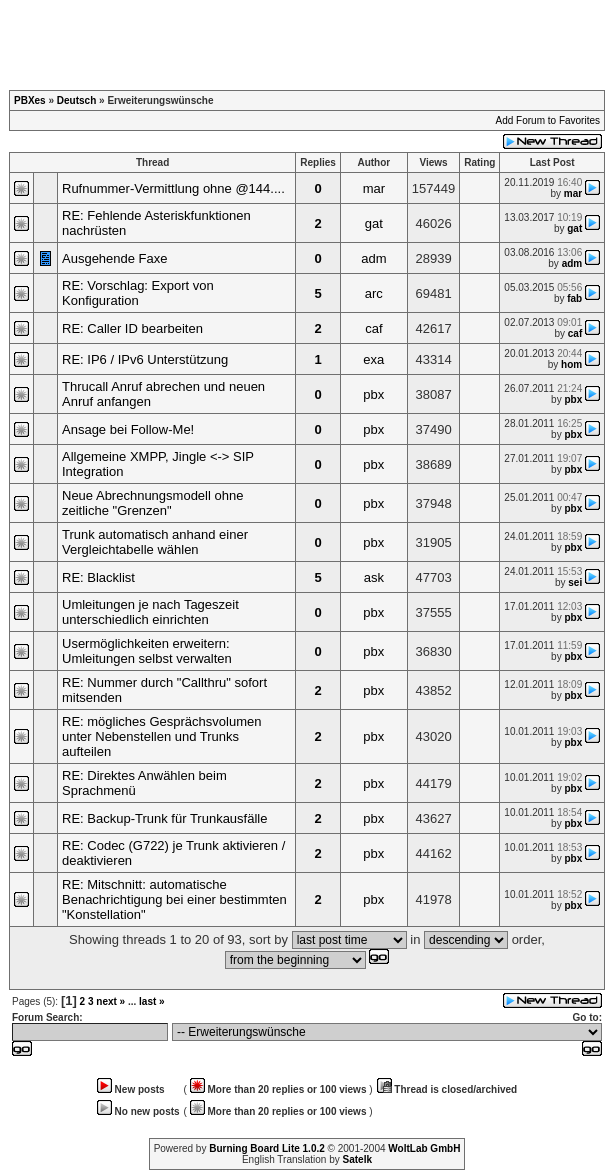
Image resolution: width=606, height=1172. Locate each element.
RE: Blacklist (98, 577)
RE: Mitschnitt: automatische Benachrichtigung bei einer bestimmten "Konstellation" (174, 899)
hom (571, 364)
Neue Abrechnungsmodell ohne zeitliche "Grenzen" (152, 503)
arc (374, 293)
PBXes (30, 100)
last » (152, 1001)
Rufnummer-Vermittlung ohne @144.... (173, 188)
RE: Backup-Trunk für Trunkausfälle (164, 818)
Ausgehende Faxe (115, 258)
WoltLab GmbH (424, 1148)
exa (373, 359)
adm (373, 258)
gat (374, 223)
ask (374, 577)
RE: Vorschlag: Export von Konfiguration (138, 293)
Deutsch (76, 100)
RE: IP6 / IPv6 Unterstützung (145, 359)
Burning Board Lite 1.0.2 (267, 1148)
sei (575, 582)
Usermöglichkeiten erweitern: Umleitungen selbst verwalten (147, 651)
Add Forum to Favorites (548, 120)
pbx (373, 394)
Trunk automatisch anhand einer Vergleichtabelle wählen (155, 542)
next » (110, 1001)
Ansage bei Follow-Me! (128, 429)
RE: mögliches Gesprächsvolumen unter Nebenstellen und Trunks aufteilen (161, 736)
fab (574, 298)
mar (374, 188)
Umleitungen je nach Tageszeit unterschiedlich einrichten (150, 612)
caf (373, 328)
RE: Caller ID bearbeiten (132, 328)
